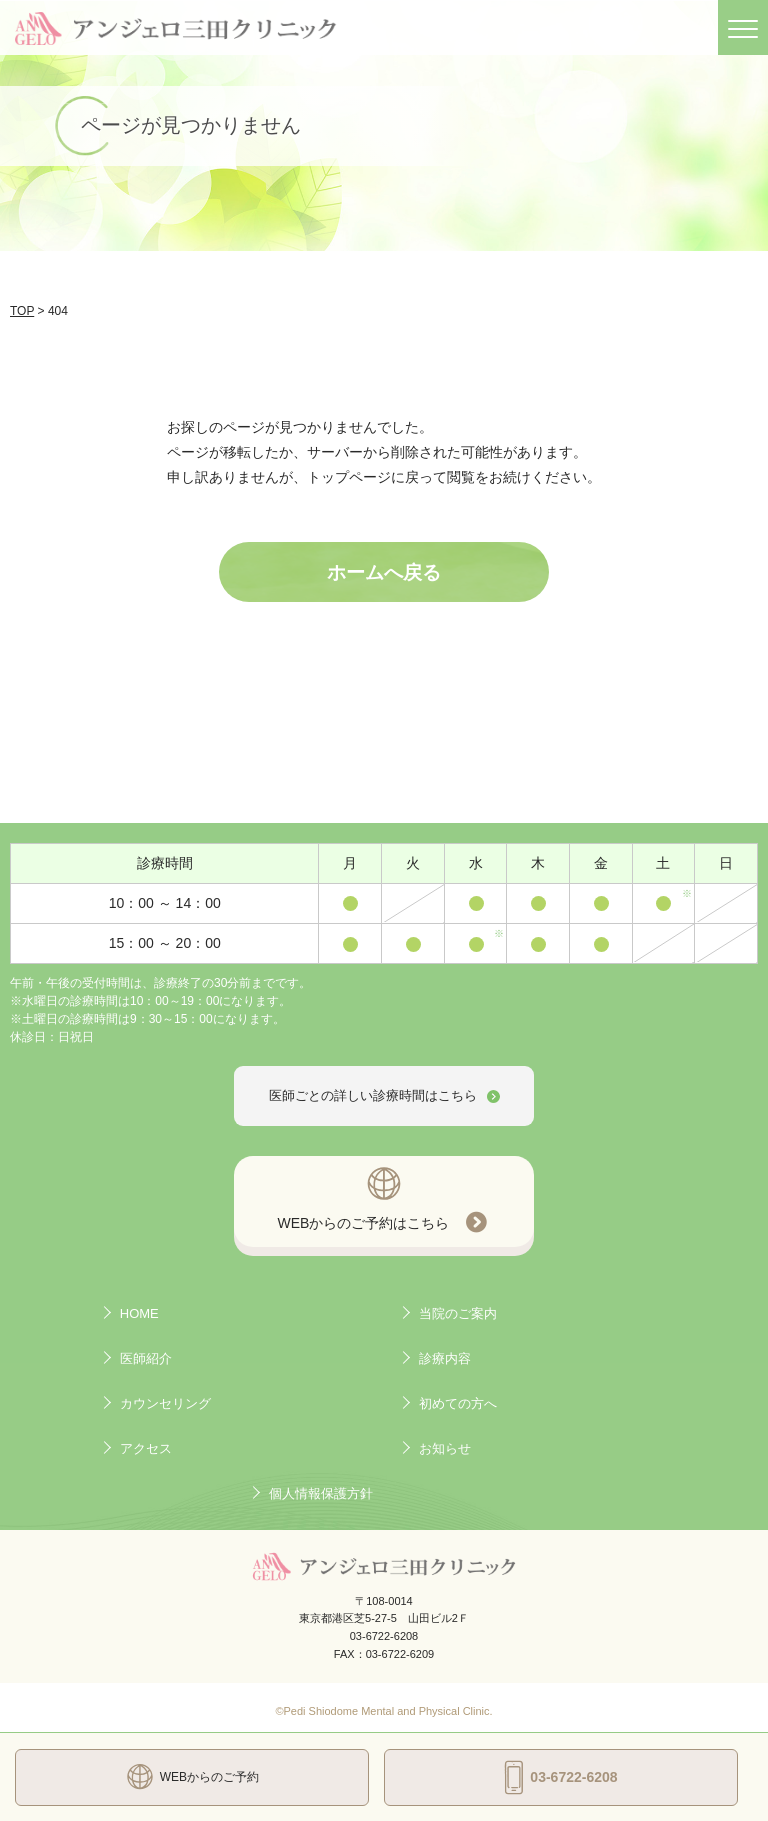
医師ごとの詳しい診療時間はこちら (384, 1095)
